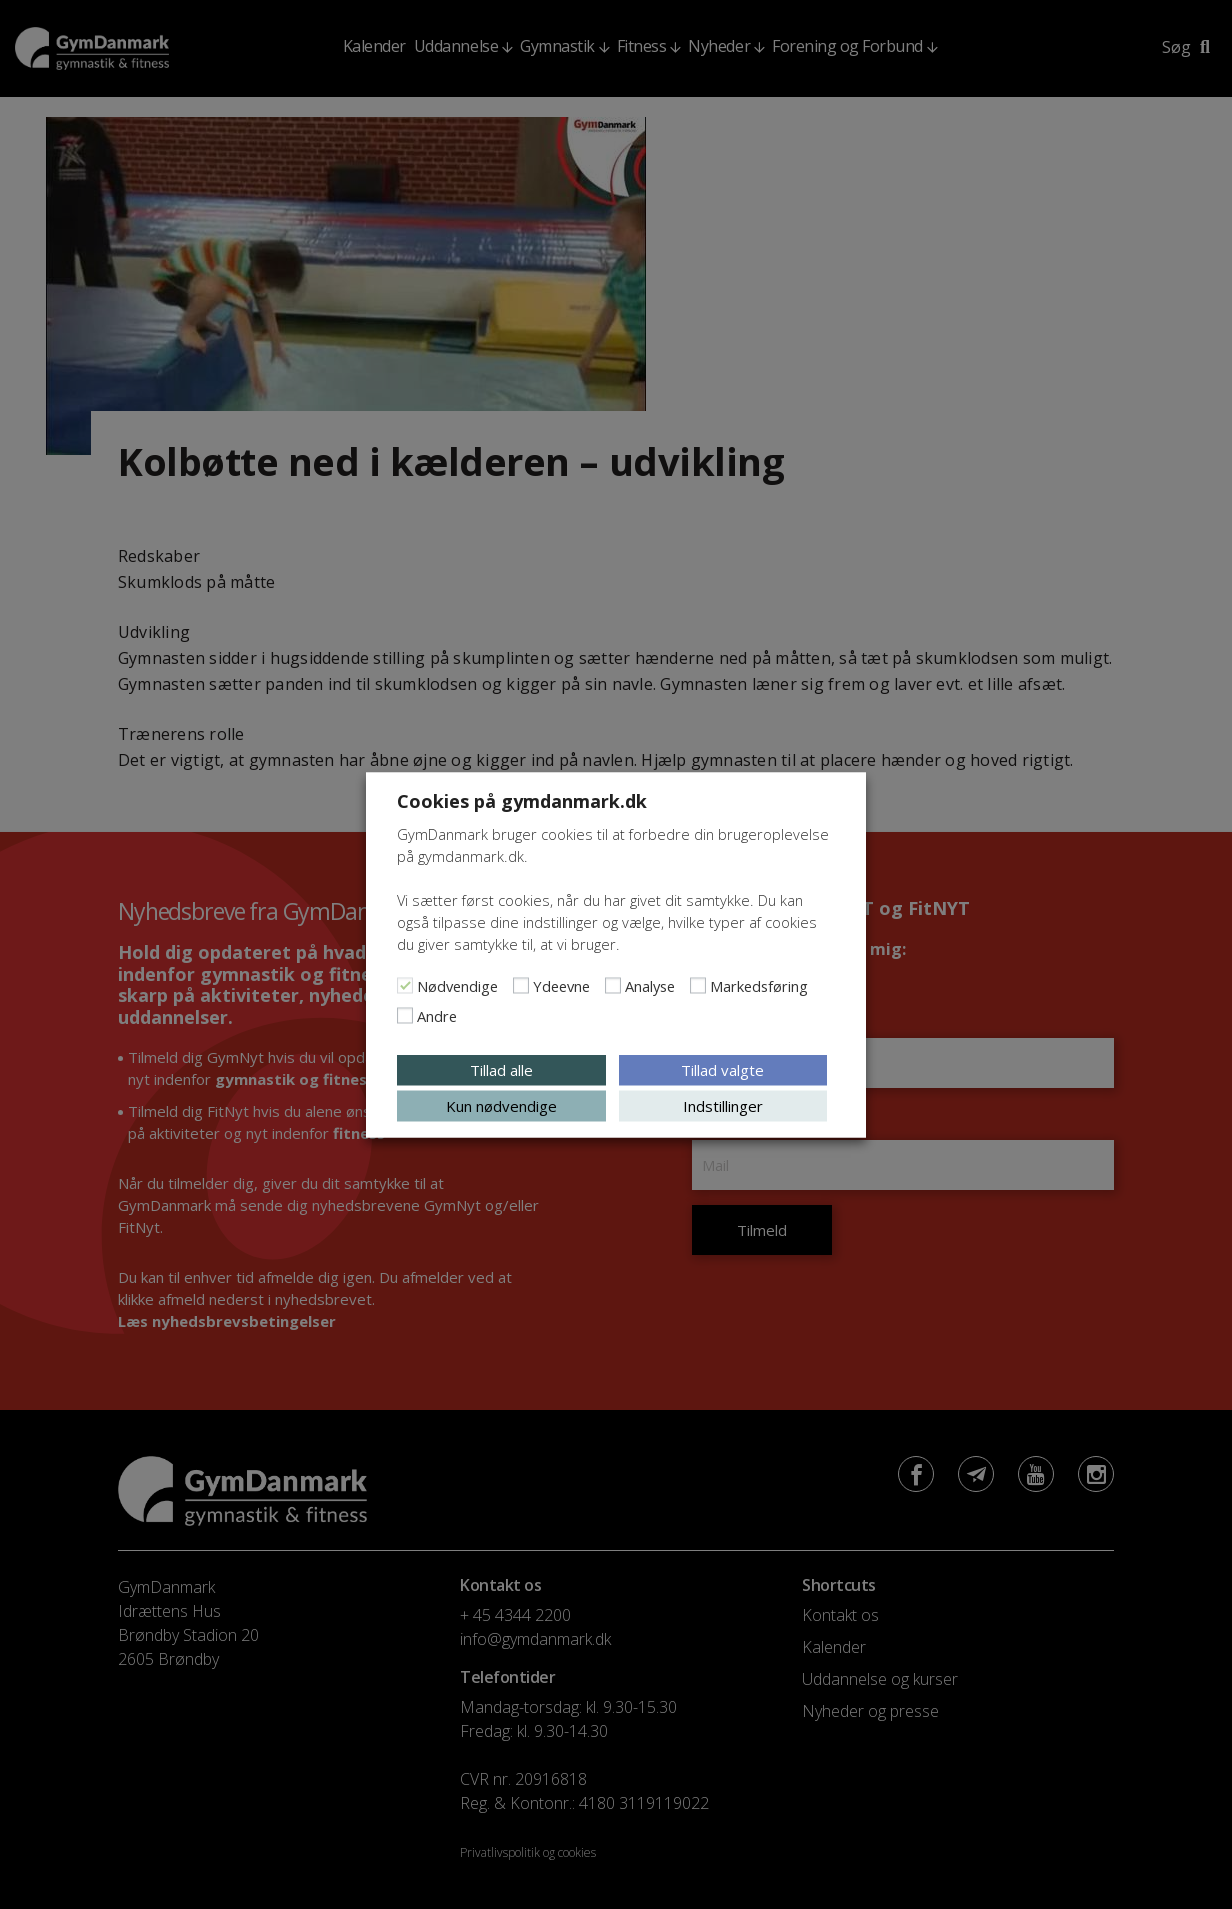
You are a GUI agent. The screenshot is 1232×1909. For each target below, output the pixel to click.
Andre (437, 1015)
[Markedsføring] (698, 985)
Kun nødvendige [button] (501, 1105)
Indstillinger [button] (723, 1105)
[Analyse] (613, 985)
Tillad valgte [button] (722, 1069)
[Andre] (405, 1015)
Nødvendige (457, 985)
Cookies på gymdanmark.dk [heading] (522, 800)
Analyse (650, 985)
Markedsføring (759, 985)
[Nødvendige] (405, 985)
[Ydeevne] (521, 985)
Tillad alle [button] (501, 1069)
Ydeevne (561, 985)
